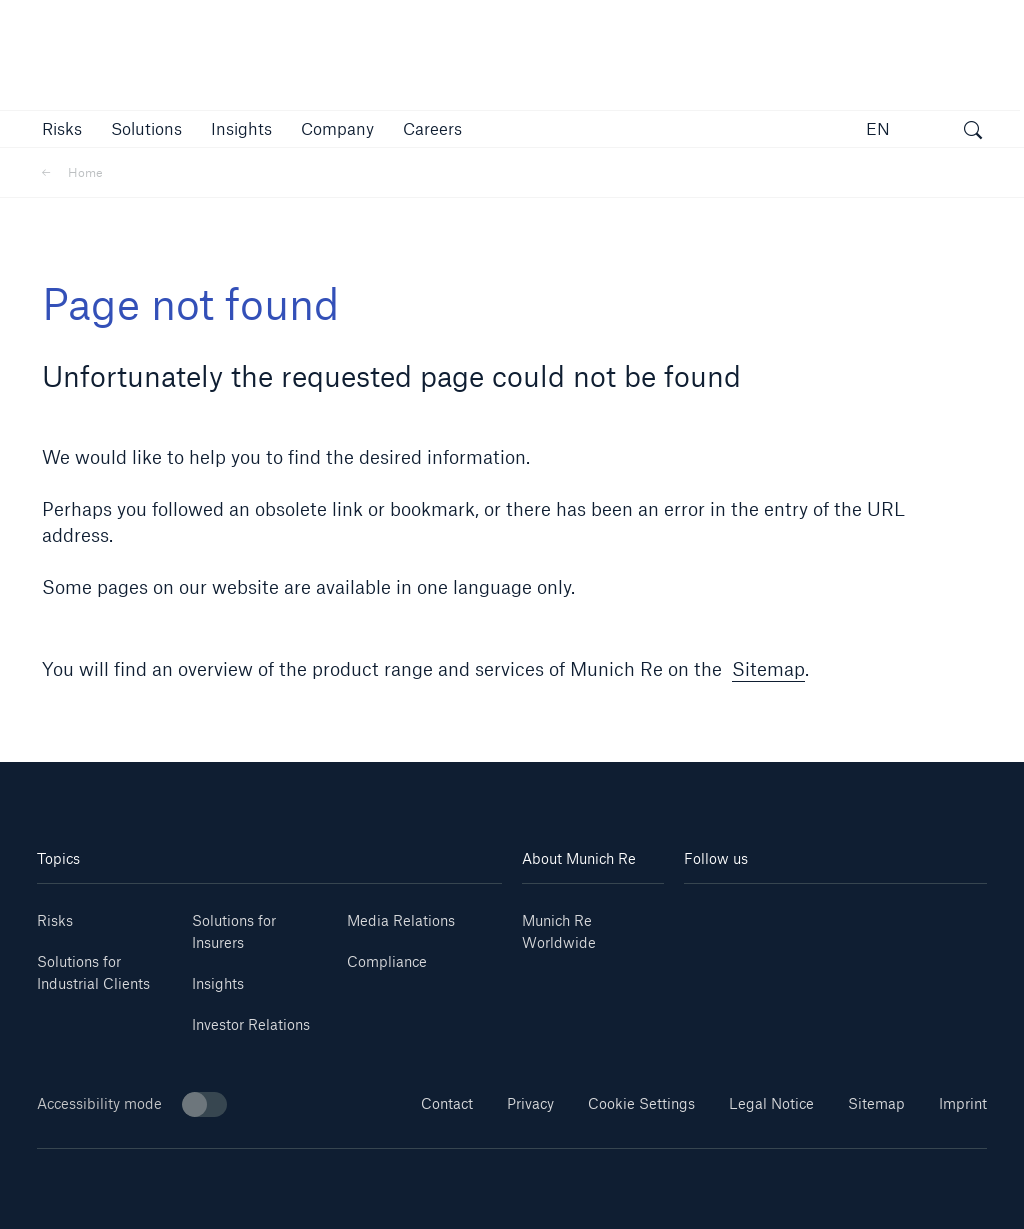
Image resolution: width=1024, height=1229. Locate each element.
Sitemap (768, 669)
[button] (62, 128)
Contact (447, 1103)
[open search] (973, 132)
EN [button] (878, 128)
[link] (241, 128)
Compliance (387, 961)
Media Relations (401, 920)
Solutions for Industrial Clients (93, 972)
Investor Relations (251, 1024)
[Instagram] (810, 913)
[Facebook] (860, 913)
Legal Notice (771, 1103)
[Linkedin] (709, 913)
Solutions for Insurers (234, 931)
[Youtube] (759, 913)
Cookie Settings (641, 1103)
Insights (218, 983)
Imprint (963, 1103)
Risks (55, 920)
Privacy (530, 1103)
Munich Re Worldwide (559, 931)
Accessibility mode (132, 1104)
